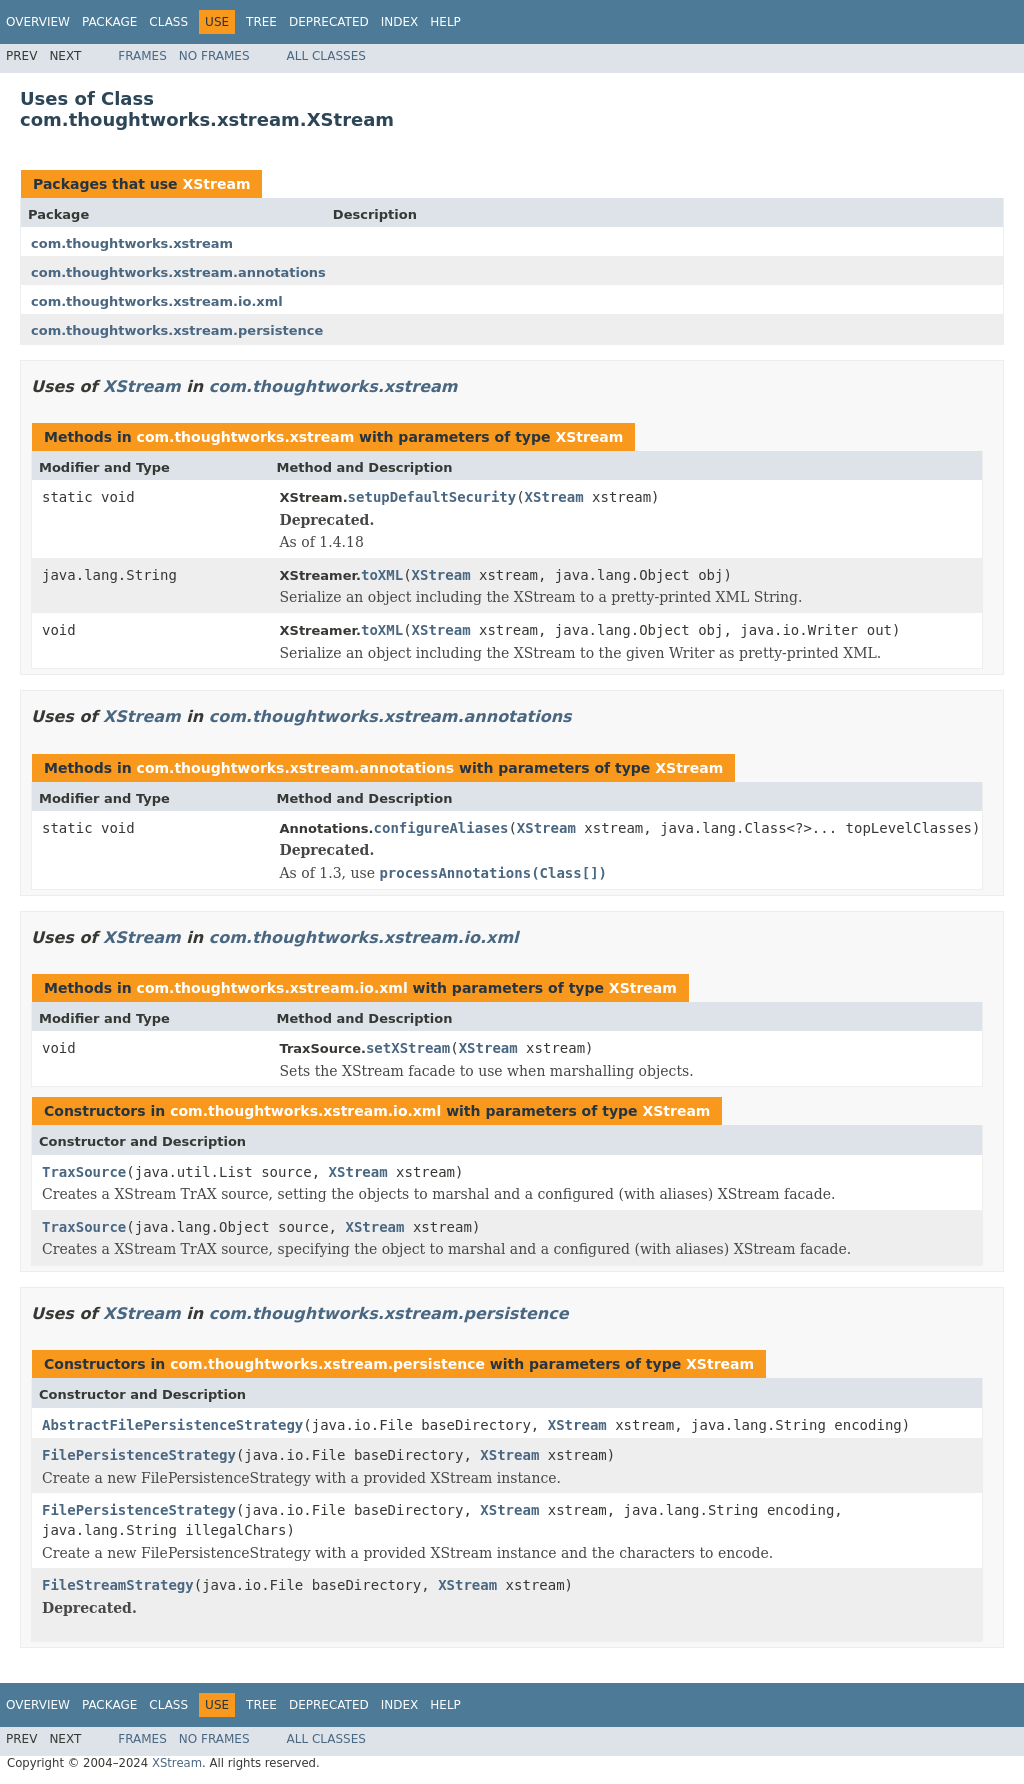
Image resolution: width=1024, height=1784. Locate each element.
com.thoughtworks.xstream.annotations (178, 272)
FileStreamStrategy (118, 1585)
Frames (142, 56)
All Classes (326, 56)
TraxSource (84, 1172)
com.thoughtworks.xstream (132, 243)
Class (168, 22)
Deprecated (329, 22)
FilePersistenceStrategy (139, 1455)
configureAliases (441, 828)
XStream (216, 184)
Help (445, 22)
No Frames (214, 56)
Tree (261, 22)
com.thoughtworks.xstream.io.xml (157, 301)
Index (400, 22)
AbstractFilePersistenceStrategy (172, 1425)
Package (109, 22)
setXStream (408, 1048)
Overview (38, 22)
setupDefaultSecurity (432, 497)
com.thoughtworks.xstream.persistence (177, 330)
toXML (382, 575)
